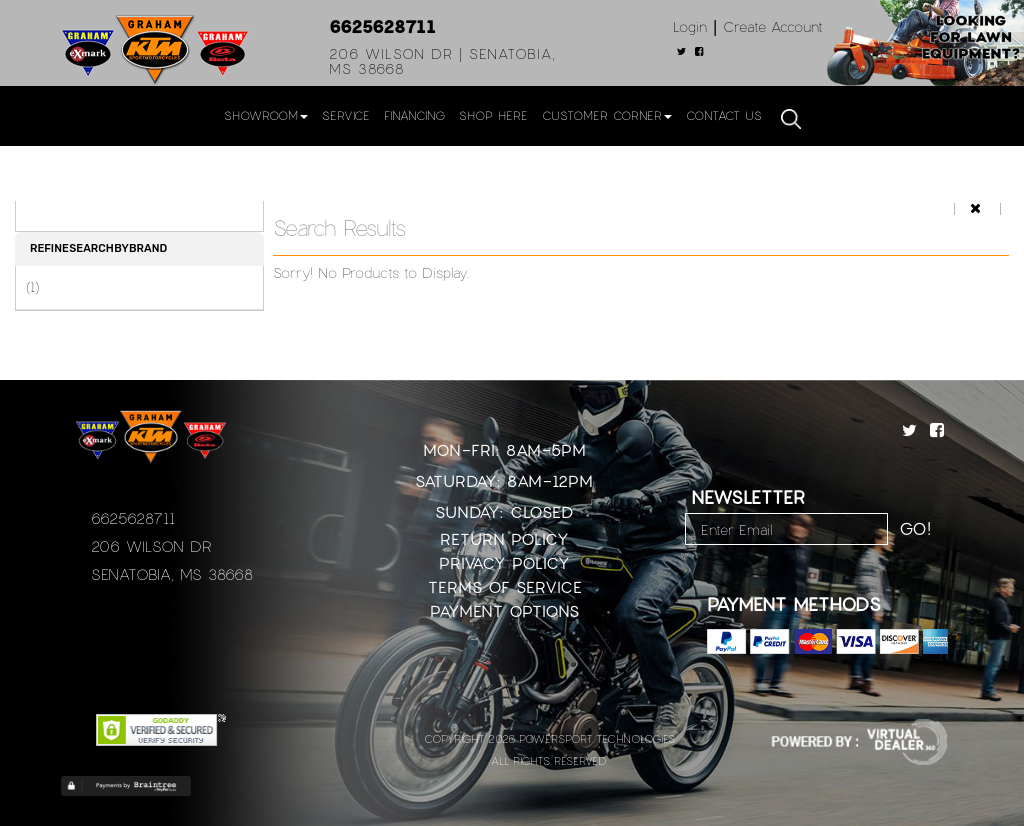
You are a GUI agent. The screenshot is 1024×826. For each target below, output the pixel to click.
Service (346, 115)
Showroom (266, 115)
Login (690, 26)
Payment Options (504, 610)
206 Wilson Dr (151, 546)
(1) (32, 287)
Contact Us (724, 115)
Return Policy (504, 538)
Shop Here (493, 115)
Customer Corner (607, 115)
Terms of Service (505, 586)
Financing (414, 115)
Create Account (773, 26)
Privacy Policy (504, 562)
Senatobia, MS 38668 (172, 574)
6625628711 (382, 26)
